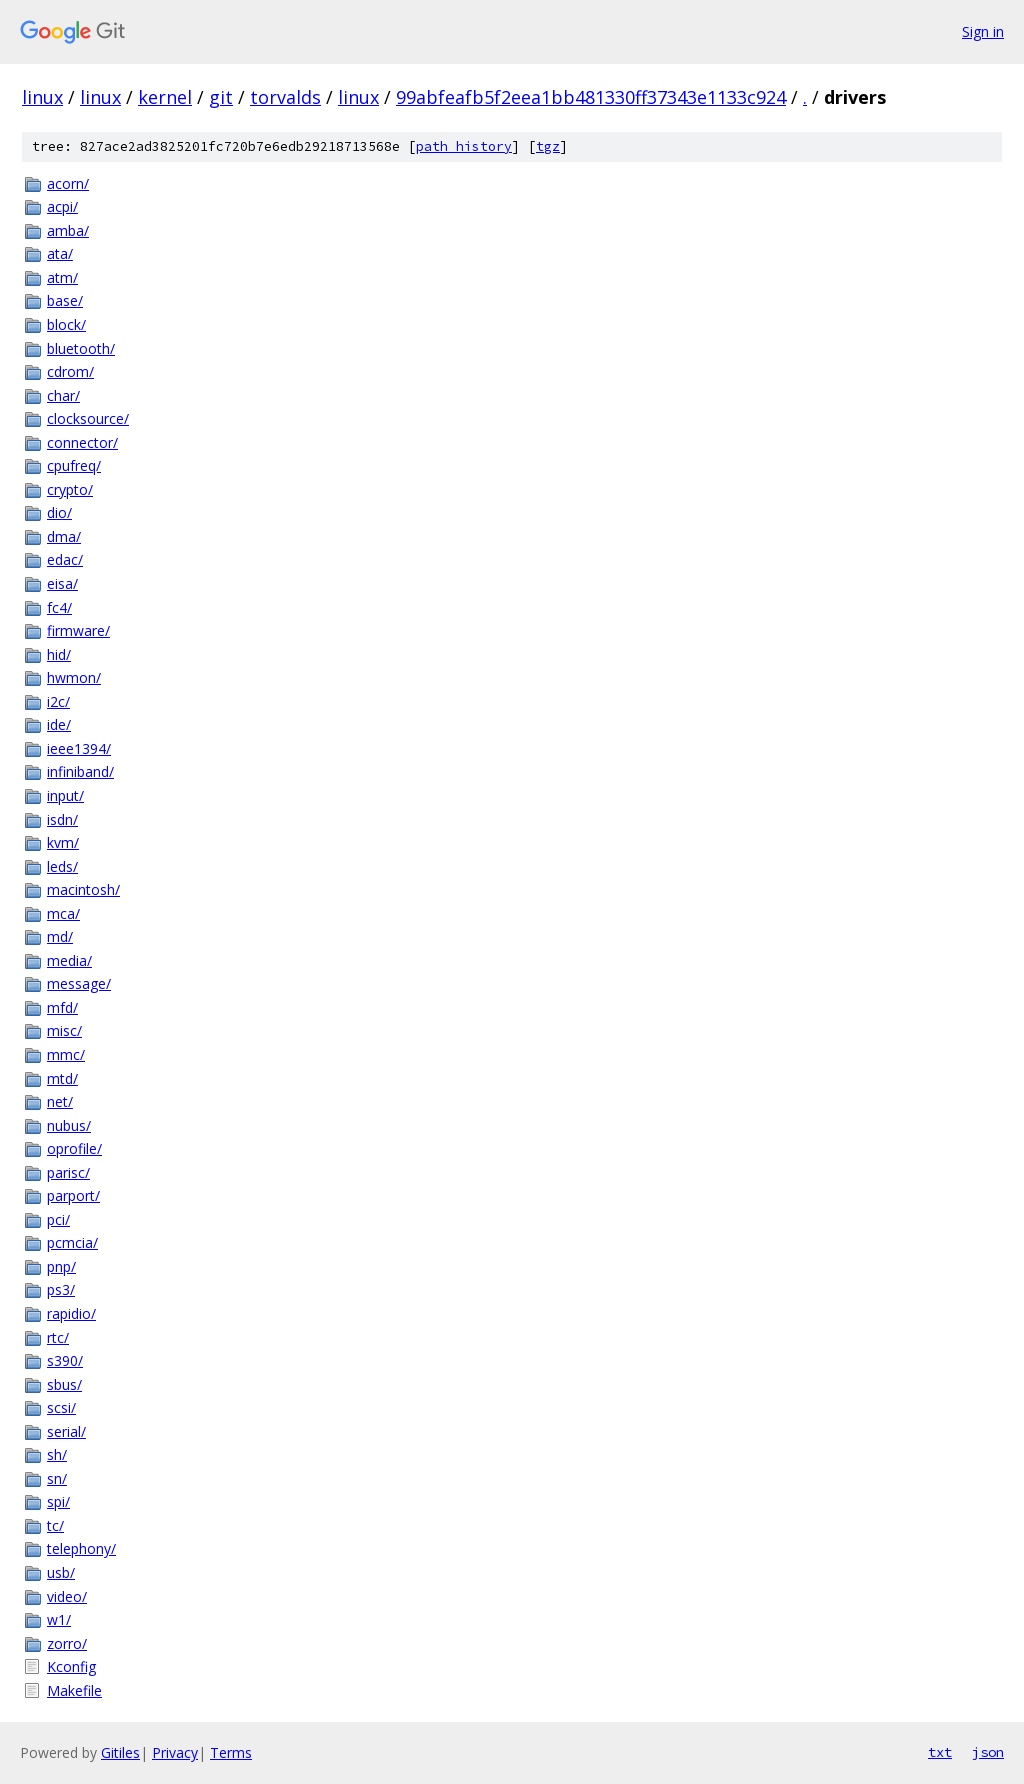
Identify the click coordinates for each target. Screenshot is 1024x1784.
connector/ (82, 442)
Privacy (175, 1752)
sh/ (57, 1454)
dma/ (64, 536)
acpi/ (62, 206)
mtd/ (62, 1078)
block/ (66, 324)
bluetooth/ (81, 348)
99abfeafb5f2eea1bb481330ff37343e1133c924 (591, 97)
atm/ (62, 277)
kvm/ (63, 842)
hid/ (59, 654)
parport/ (73, 1195)
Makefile (74, 1690)
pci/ (58, 1219)
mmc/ (66, 1054)
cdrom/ (70, 371)
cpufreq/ (74, 465)
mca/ (63, 913)
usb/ (61, 1572)
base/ (65, 300)
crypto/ (70, 489)
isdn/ (62, 819)
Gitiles (120, 1752)
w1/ (59, 1619)
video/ (67, 1596)
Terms (231, 1752)
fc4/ (59, 607)
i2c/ (58, 701)
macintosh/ (83, 889)
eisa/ (62, 583)
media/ (69, 960)
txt (940, 1752)
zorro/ (67, 1643)
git (221, 97)
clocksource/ (88, 418)
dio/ (59, 512)
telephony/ (81, 1548)
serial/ (66, 1431)
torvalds (285, 97)
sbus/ (64, 1384)
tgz (548, 146)
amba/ (68, 230)
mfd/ (62, 1007)
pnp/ (61, 1266)
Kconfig (71, 1666)
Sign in (983, 31)
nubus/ (69, 1125)
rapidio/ (71, 1313)
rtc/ (58, 1337)
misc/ (64, 1030)
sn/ (57, 1478)
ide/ (59, 724)
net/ (60, 1101)
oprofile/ (74, 1148)
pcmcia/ (72, 1242)
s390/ (65, 1360)
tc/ (55, 1525)
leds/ (62, 866)
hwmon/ (74, 677)
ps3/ (61, 1289)
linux (42, 97)
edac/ (65, 559)
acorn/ (68, 183)
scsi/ (61, 1407)
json (988, 1752)
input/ (65, 795)
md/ (60, 936)
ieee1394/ (79, 748)
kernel (165, 97)
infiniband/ (80, 771)
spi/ (58, 1501)
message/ (79, 983)
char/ (63, 395)
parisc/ (68, 1172)
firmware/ (78, 630)
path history (464, 146)
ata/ (60, 253)
